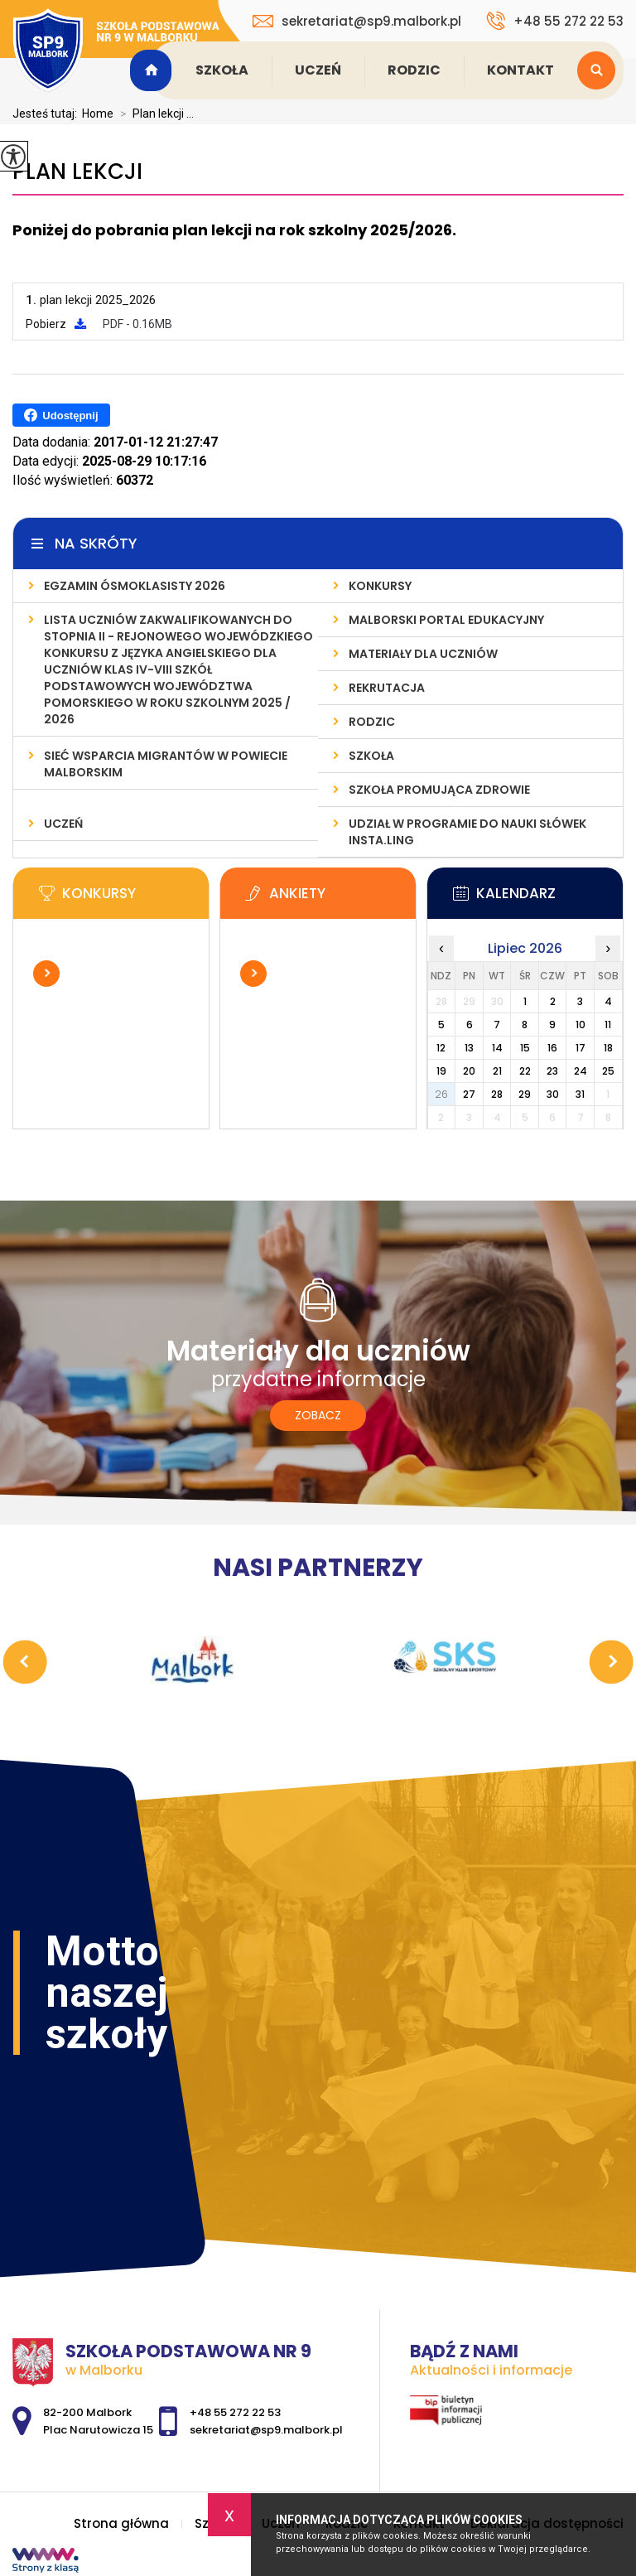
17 (580, 1048)
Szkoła (221, 70)
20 (469, 1071)
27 (469, 1094)
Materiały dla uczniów (423, 653)
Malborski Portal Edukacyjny (446, 619)
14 (497, 1048)
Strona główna (153, 70)
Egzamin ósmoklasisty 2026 (134, 586)
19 (441, 1071)
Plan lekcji (77, 171)
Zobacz (318, 1415)
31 (580, 1094)
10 (580, 1024)
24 (580, 1071)
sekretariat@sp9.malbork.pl (357, 21)
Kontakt (520, 70)
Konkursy (380, 586)
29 (524, 1094)
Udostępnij (61, 415)
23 (552, 1071)
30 (553, 1094)
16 (552, 1048)
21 (497, 1071)
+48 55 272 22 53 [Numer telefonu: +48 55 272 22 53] (235, 2412)
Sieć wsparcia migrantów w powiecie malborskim (165, 764)
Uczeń (318, 70)
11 (608, 1024)
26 (441, 1094)
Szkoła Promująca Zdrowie (439, 789)
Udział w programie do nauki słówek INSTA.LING (467, 831)
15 (525, 1048)
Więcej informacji (46, 973)
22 (525, 1071)
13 (469, 1048)
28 (497, 1094)
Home (97, 113)
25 (608, 1071)
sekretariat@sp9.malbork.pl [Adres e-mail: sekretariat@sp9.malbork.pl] (266, 2430)
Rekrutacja (387, 687)
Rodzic (414, 70)
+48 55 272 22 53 (555, 21)
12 (441, 1048)
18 (608, 1048)
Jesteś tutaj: (47, 113)
